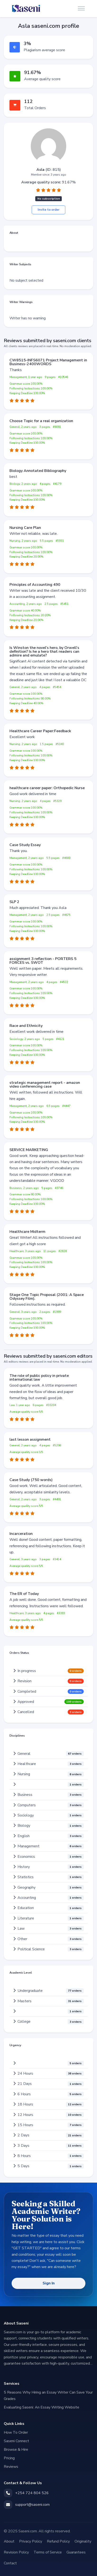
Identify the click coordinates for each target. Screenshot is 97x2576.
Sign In (49, 2283)
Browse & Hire (16, 2449)
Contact (10, 2563)
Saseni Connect (16, 2441)
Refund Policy (58, 2541)
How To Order (16, 2432)
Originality (83, 2541)
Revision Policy (16, 2552)
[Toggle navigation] (81, 8)
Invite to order (48, 210)
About (9, 2541)
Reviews (11, 2466)
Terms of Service (48, 2552)
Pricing (9, 2458)
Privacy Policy (30, 2541)
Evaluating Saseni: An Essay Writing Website (41, 2407)
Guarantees (76, 2552)
